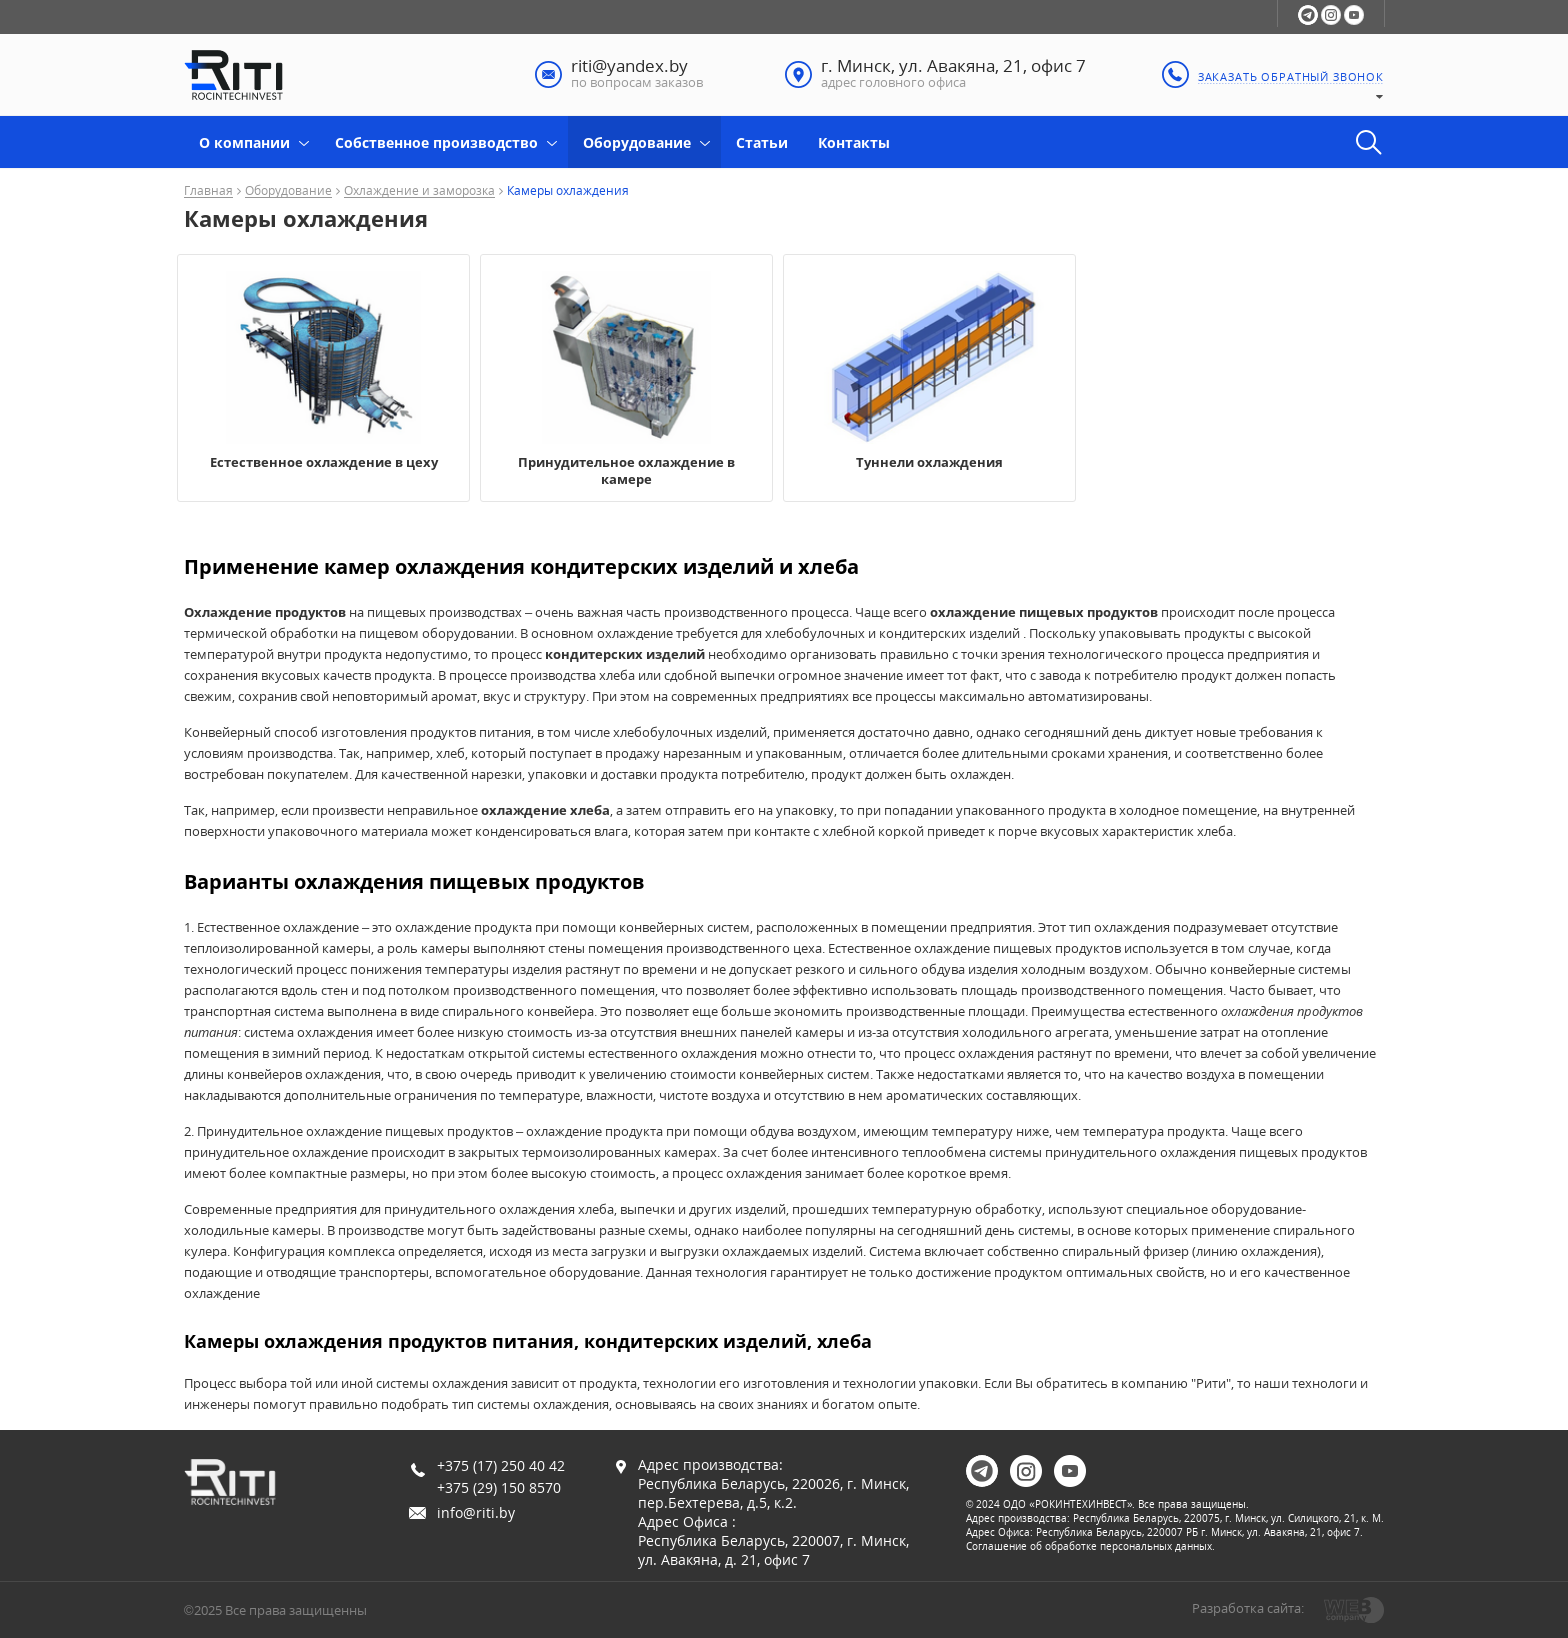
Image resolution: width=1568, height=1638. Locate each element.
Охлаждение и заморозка (419, 191)
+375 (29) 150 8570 (499, 1487)
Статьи (762, 142)
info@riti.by (476, 1512)
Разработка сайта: (1248, 1608)
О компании (244, 142)
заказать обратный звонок (1291, 77)
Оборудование (637, 142)
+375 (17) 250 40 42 (501, 1465)
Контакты (854, 142)
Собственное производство (436, 142)
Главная (208, 191)
